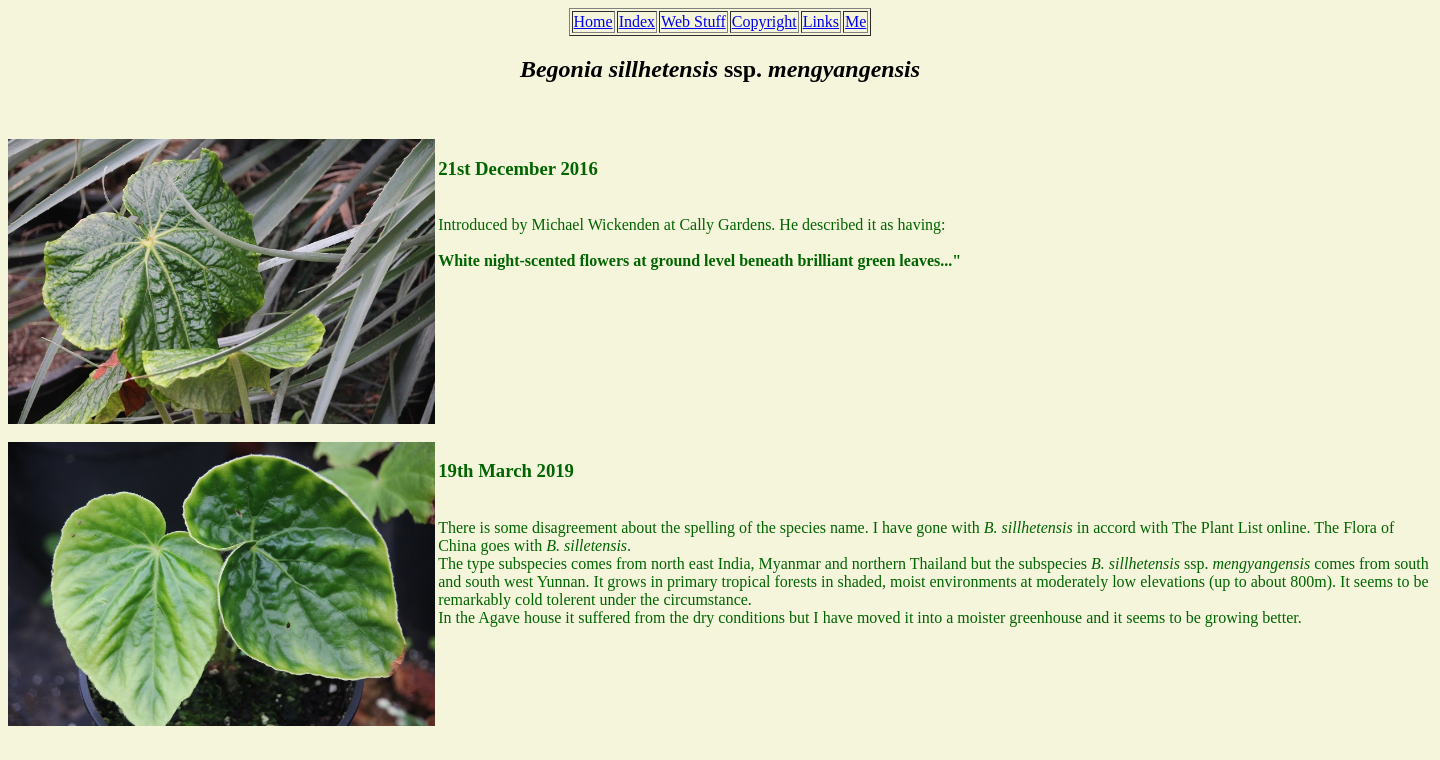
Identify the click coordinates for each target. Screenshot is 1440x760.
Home (593, 21)
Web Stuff (693, 21)
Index (637, 21)
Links (821, 21)
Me (855, 21)
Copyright (764, 21)
